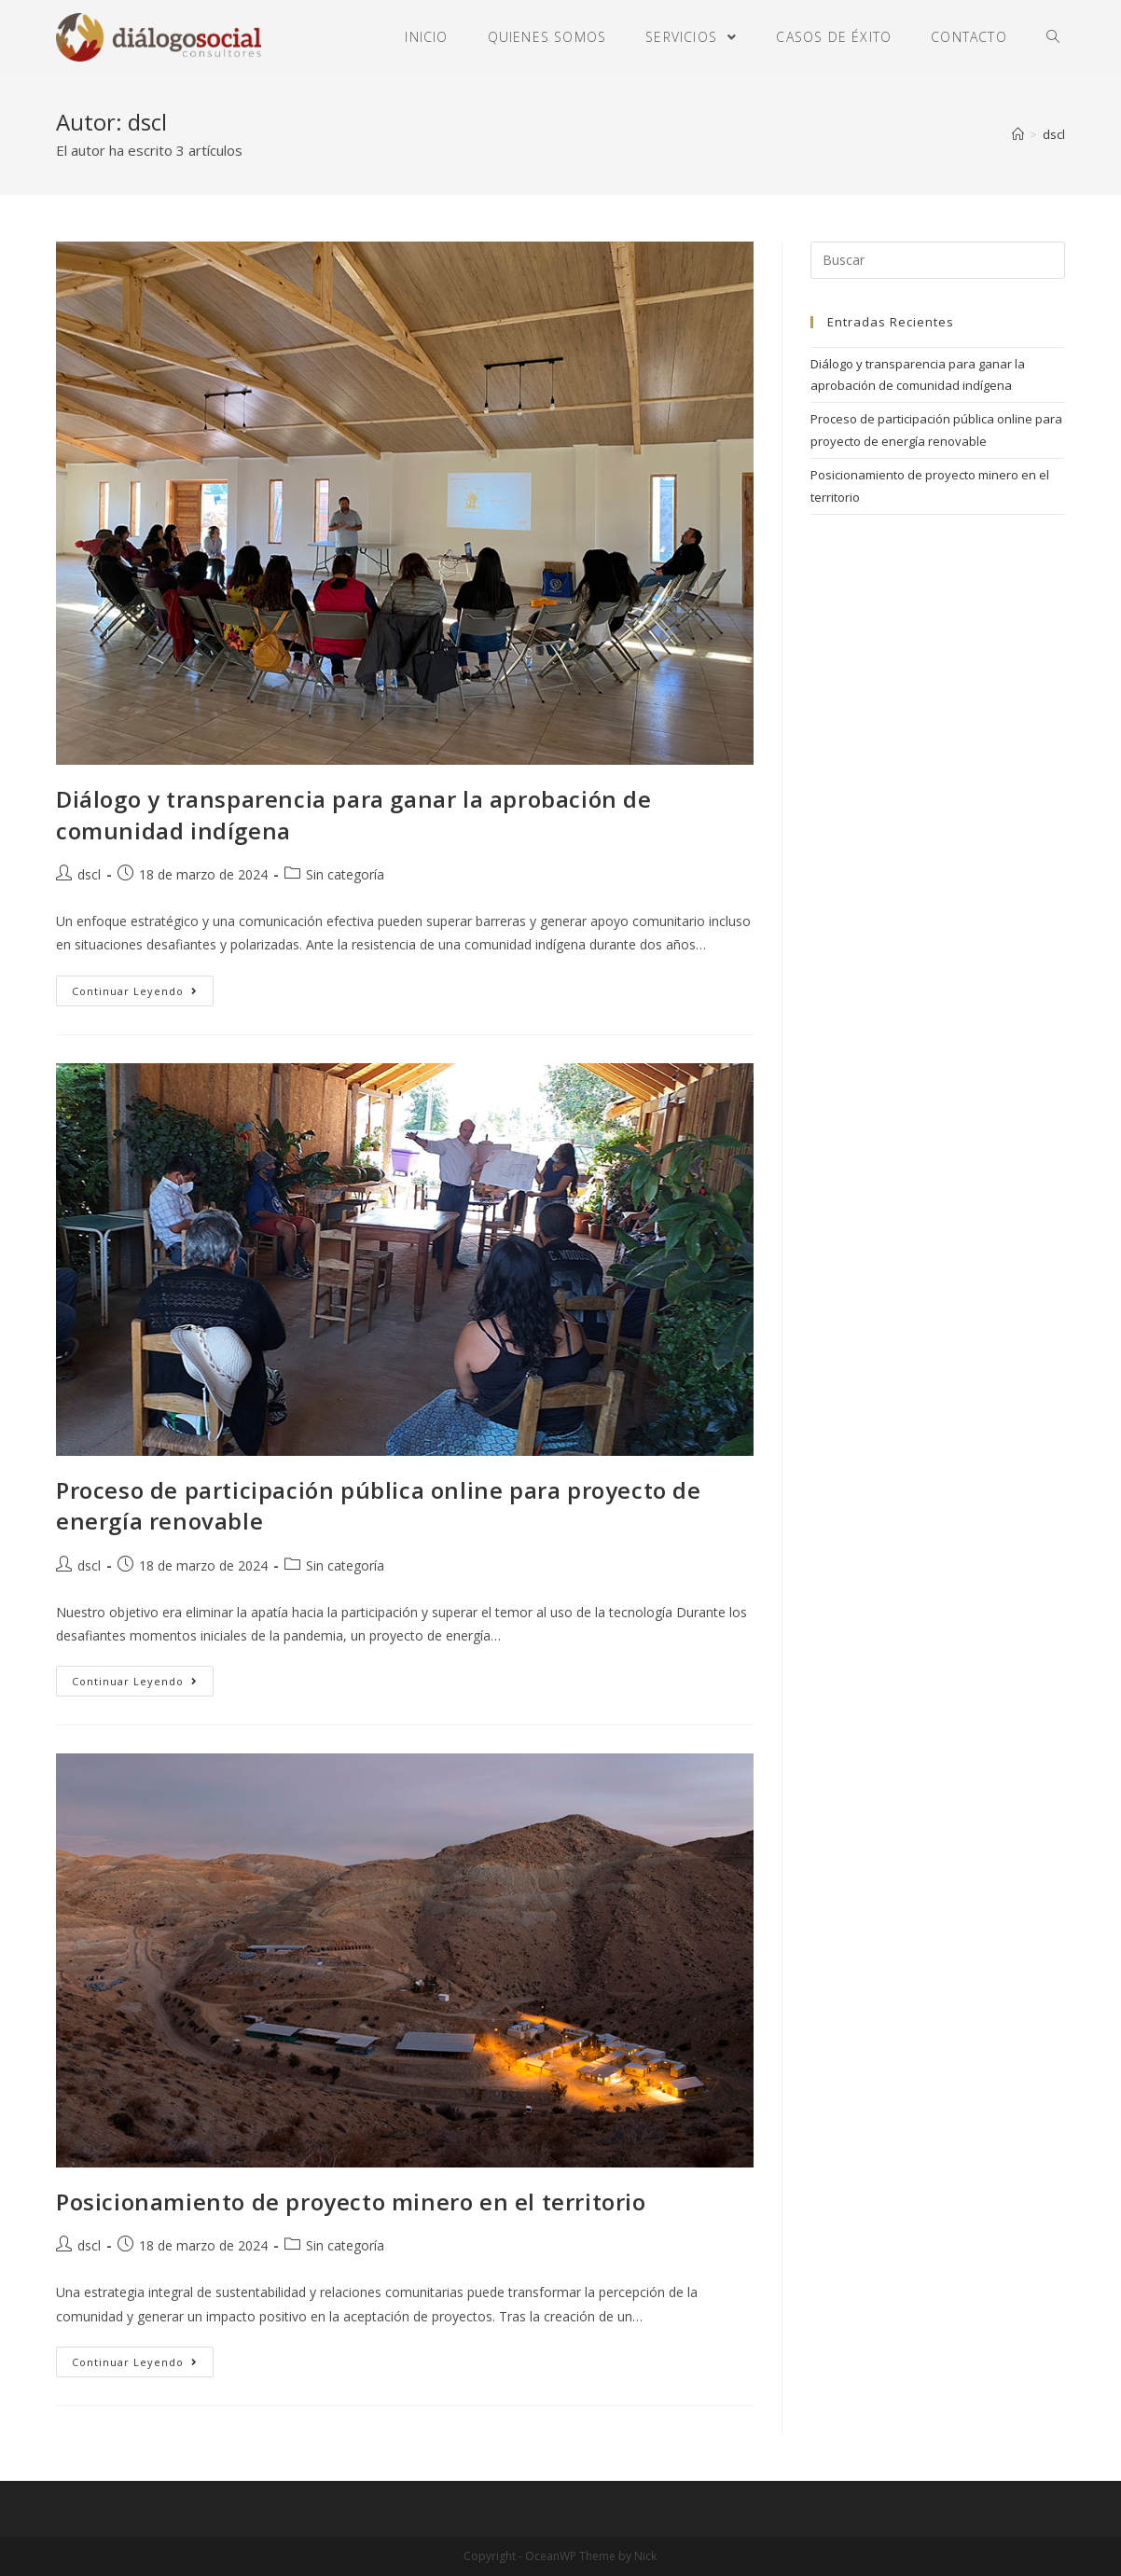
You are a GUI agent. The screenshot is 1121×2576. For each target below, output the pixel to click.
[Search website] (1053, 37)
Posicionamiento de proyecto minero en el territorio (351, 2201)
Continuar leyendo (135, 991)
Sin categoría (345, 874)
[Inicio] (1018, 134)
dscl (89, 874)
